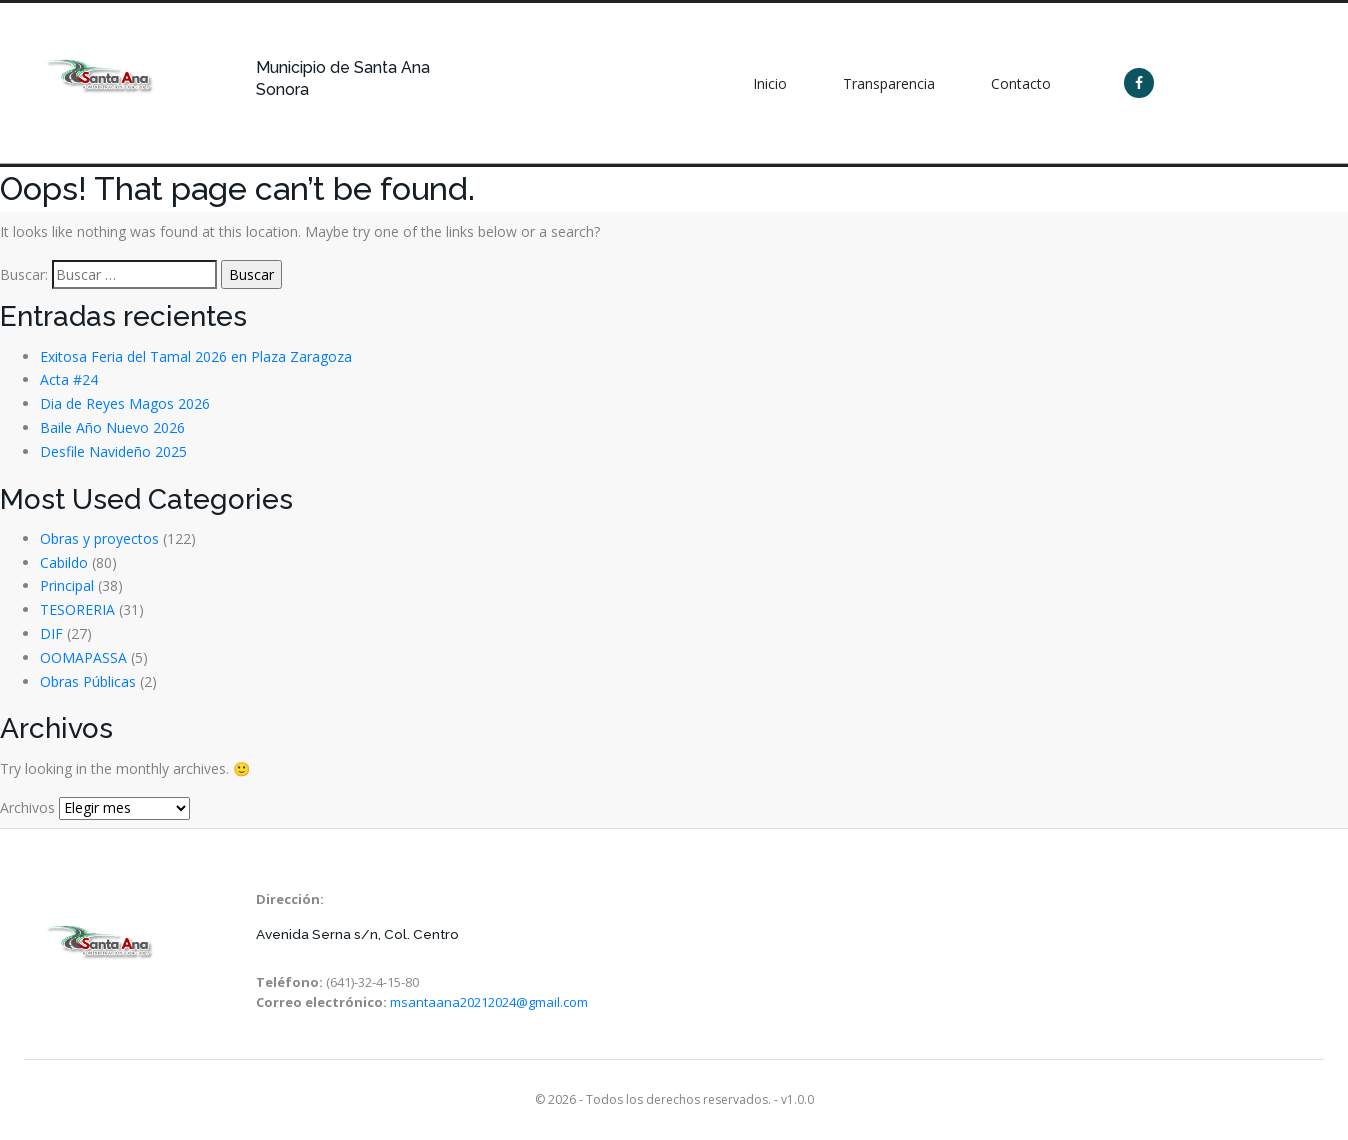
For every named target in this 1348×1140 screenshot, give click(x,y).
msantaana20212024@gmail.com (489, 1002)
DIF (51, 633)
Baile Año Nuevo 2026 (112, 427)
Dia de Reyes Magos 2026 (125, 403)
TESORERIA (77, 609)
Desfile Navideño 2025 (113, 451)
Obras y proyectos (99, 538)
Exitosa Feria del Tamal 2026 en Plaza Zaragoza (196, 356)
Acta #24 (69, 379)
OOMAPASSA (83, 657)
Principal (67, 585)
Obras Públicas (88, 681)
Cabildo (64, 562)
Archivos (27, 807)
